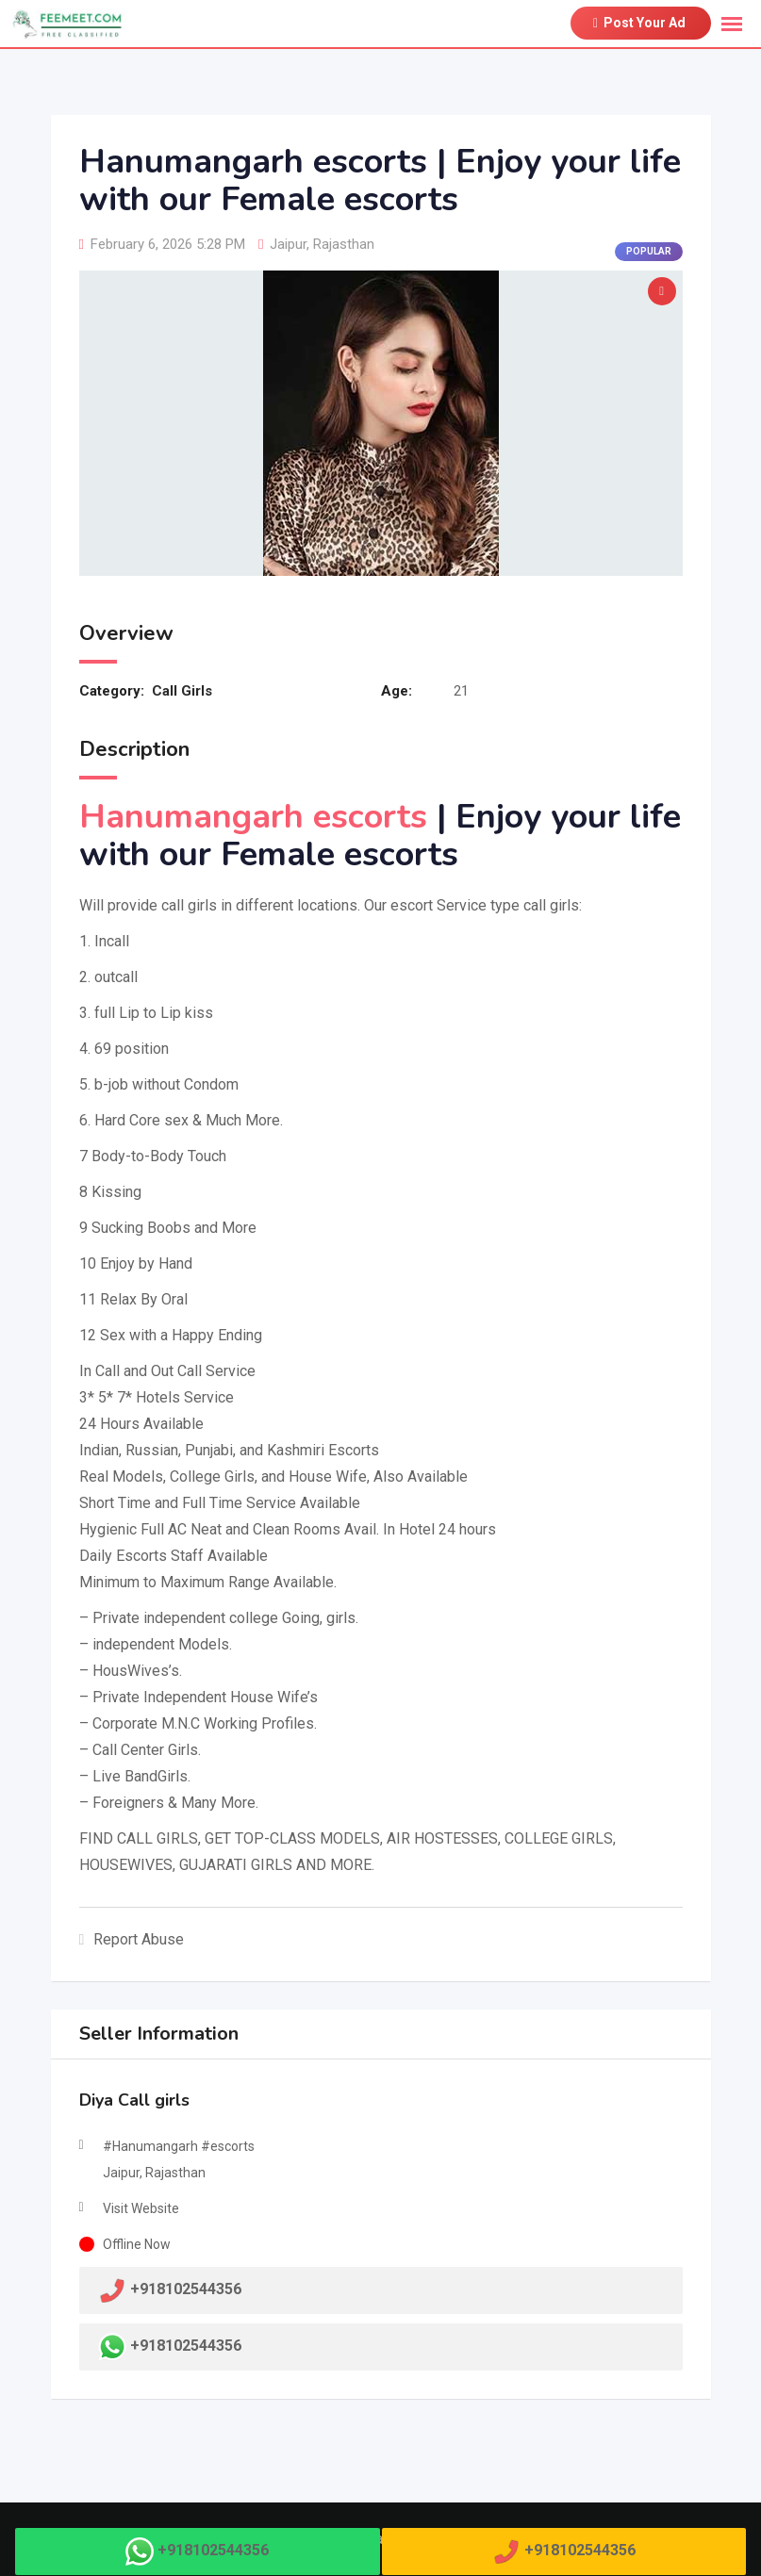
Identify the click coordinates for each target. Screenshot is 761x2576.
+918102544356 (185, 2345)
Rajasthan (343, 244)
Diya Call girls (134, 2100)
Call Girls (182, 690)
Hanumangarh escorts (253, 817)
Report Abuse (132, 1939)
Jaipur (288, 244)
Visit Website (141, 2208)
